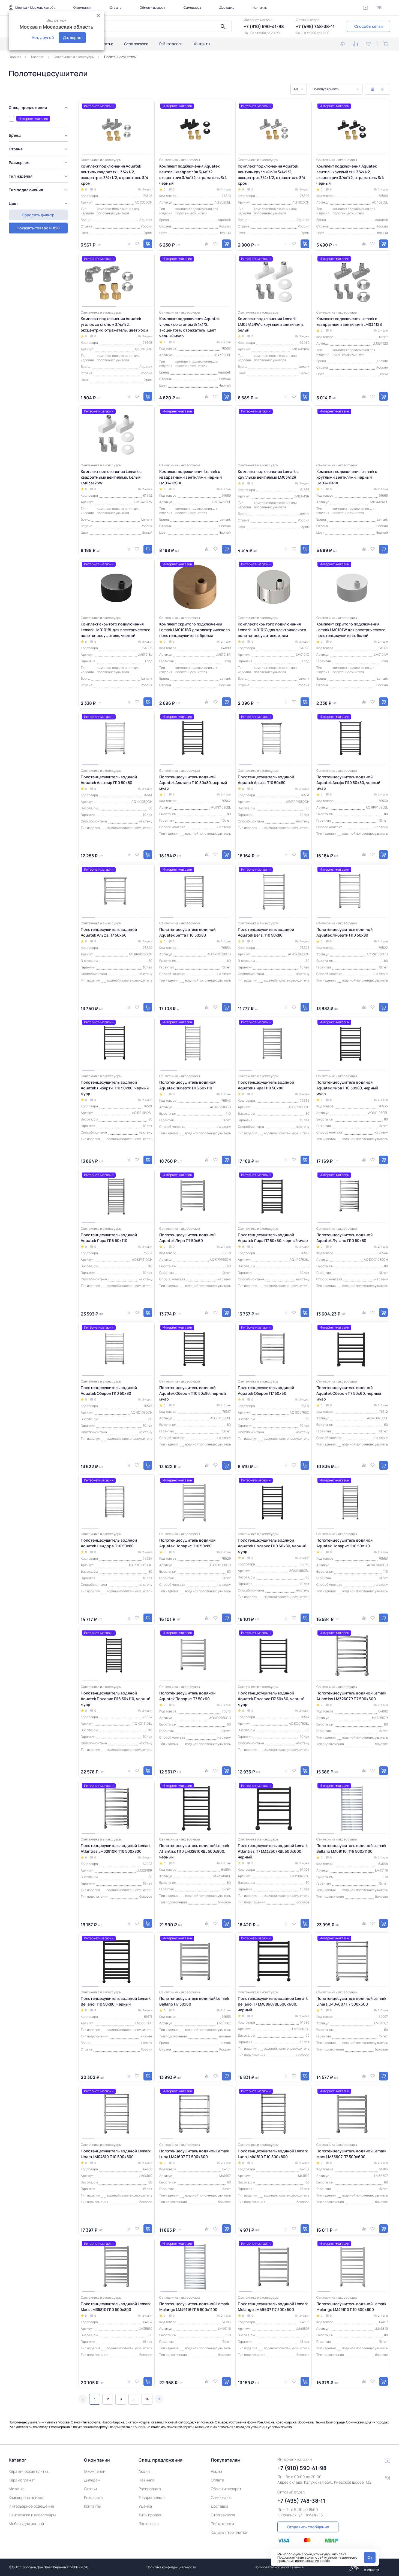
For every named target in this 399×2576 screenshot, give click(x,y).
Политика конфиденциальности (171, 2567)
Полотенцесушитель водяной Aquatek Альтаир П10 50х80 (109, 779)
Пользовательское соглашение (279, 2567)
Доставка (226, 7)
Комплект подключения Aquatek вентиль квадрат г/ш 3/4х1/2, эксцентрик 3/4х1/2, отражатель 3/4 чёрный (193, 174)
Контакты (260, 7)
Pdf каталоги (170, 43)
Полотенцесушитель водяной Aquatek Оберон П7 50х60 (266, 1390)
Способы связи (368, 26)
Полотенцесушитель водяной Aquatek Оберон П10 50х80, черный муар (192, 1393)
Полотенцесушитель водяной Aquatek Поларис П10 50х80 (187, 1543)
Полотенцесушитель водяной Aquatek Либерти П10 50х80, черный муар (115, 1088)
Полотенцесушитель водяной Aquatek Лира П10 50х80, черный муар (347, 1088)
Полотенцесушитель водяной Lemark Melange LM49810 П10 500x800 (351, 2306)
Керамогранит (22, 2480)
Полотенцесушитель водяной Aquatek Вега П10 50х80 (266, 932)
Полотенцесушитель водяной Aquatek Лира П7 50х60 (187, 1237)
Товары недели (152, 2497)
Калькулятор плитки (229, 2532)
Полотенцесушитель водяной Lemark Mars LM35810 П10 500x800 (116, 2306)
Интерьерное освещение (31, 2506)
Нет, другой (43, 37)
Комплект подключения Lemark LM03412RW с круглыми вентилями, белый (271, 324)
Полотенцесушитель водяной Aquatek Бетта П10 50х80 (187, 932)
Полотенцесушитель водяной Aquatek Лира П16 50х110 (109, 1237)
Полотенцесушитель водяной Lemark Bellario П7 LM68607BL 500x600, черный (273, 2004)
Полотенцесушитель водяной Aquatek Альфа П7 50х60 (109, 932)
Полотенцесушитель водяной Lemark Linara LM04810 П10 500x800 (116, 2153)
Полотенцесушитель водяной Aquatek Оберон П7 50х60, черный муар (348, 1393)
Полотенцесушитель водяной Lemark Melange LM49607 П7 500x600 (273, 2306)
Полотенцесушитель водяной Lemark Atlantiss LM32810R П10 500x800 (116, 1848)
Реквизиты (93, 2497)
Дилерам (92, 2480)
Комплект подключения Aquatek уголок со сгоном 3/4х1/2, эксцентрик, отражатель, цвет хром (114, 324)
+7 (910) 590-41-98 (264, 26)
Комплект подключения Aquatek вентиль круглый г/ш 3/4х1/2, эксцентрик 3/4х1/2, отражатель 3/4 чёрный (350, 174)
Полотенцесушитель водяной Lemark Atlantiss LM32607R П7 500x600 (351, 1695)
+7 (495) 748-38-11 (315, 26)
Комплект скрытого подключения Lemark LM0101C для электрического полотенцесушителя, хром (272, 629)
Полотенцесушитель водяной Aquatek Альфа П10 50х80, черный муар (348, 782)
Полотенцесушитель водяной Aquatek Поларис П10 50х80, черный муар (272, 1546)
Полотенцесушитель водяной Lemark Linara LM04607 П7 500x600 (351, 2001)
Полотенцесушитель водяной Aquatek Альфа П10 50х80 (266, 779)
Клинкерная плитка (26, 2497)
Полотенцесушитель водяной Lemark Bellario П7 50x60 (194, 2001)
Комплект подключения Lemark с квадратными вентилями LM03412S (349, 321)
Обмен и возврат (152, 7)
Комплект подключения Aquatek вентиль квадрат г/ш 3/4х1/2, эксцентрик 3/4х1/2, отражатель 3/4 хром (114, 174)
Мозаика (17, 2488)
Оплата (116, 7)
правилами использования (298, 2560)
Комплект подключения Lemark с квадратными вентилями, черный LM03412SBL (190, 477)
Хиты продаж (150, 2514)
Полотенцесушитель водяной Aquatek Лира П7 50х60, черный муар (273, 1237)
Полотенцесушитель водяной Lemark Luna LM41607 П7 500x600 (194, 2153)
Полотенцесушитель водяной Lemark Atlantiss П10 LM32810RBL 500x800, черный (194, 1851)
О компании (82, 7)
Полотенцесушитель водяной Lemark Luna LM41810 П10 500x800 (273, 2153)
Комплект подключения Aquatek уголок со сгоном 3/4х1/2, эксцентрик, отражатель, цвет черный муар (189, 327)
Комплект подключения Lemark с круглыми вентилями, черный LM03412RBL (346, 477)
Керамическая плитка (29, 2471)
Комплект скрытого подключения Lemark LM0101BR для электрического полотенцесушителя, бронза (194, 629)
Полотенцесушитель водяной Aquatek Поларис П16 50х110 (344, 1543)
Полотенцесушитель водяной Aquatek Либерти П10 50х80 (344, 932)
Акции (144, 2471)
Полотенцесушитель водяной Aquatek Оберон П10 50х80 (109, 1390)
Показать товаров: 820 (38, 214)
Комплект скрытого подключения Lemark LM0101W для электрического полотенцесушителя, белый (351, 629)
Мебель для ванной (26, 2523)
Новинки (146, 2480)
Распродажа (150, 2488)
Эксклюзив (149, 2523)
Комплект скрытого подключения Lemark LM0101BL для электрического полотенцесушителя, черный (116, 629)
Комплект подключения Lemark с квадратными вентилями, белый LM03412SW (111, 477)
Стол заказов (136, 43)
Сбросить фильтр (38, 227)
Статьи (106, 43)
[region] (40, 160)
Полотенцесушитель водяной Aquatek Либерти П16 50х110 (187, 1085)
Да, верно (72, 37)
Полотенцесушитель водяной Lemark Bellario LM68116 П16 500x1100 (351, 1848)
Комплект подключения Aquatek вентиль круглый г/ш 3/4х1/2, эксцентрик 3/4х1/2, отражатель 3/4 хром (271, 174)
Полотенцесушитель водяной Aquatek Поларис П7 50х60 (187, 1695)
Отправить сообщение (308, 2526)
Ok (370, 2557)
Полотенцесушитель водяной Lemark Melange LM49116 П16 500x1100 (194, 2306)
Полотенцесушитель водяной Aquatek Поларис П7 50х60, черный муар (271, 1698)
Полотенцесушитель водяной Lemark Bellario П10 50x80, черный (116, 2001)
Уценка (145, 2506)
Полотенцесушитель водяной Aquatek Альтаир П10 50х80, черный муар (193, 782)
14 (147, 2399)
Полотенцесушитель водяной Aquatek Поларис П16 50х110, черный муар (115, 1698)
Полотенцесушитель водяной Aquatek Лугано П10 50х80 (344, 1237)
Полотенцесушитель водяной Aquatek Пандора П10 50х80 (109, 1543)
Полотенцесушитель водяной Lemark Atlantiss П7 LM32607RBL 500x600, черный (273, 1851)
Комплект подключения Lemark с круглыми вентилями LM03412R (268, 474)
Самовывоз (192, 7)
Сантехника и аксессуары (32, 2514)
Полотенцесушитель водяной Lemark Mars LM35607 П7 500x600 (351, 2153)
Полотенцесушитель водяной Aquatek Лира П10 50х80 (266, 1085)
